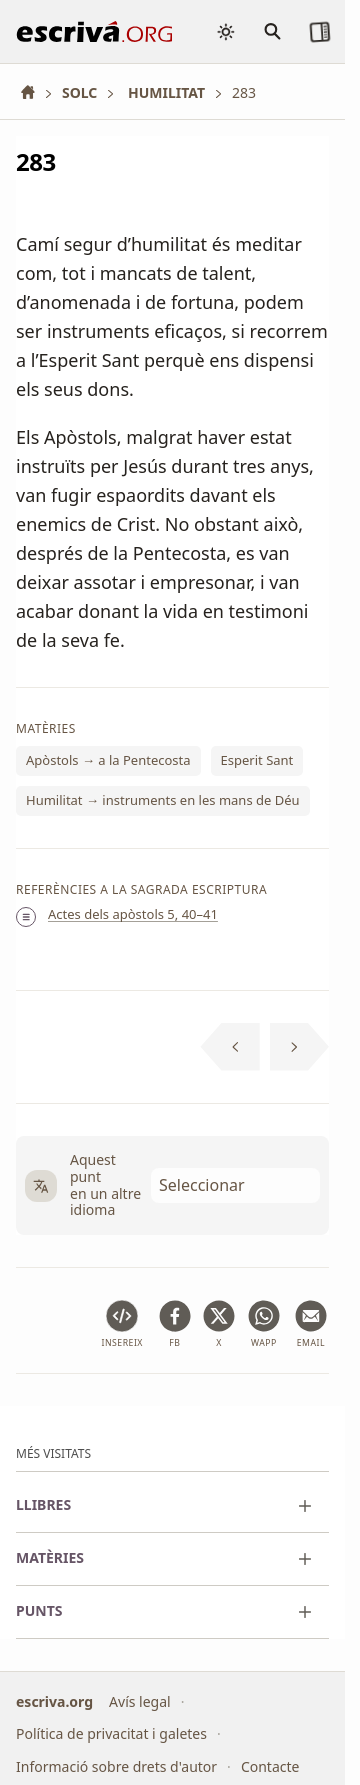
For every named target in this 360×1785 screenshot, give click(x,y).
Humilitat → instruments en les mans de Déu (163, 800)
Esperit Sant (257, 761)
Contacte (270, 1766)
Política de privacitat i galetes (111, 1733)
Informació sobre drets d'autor (116, 1766)
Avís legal (140, 1701)
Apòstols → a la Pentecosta (108, 761)
